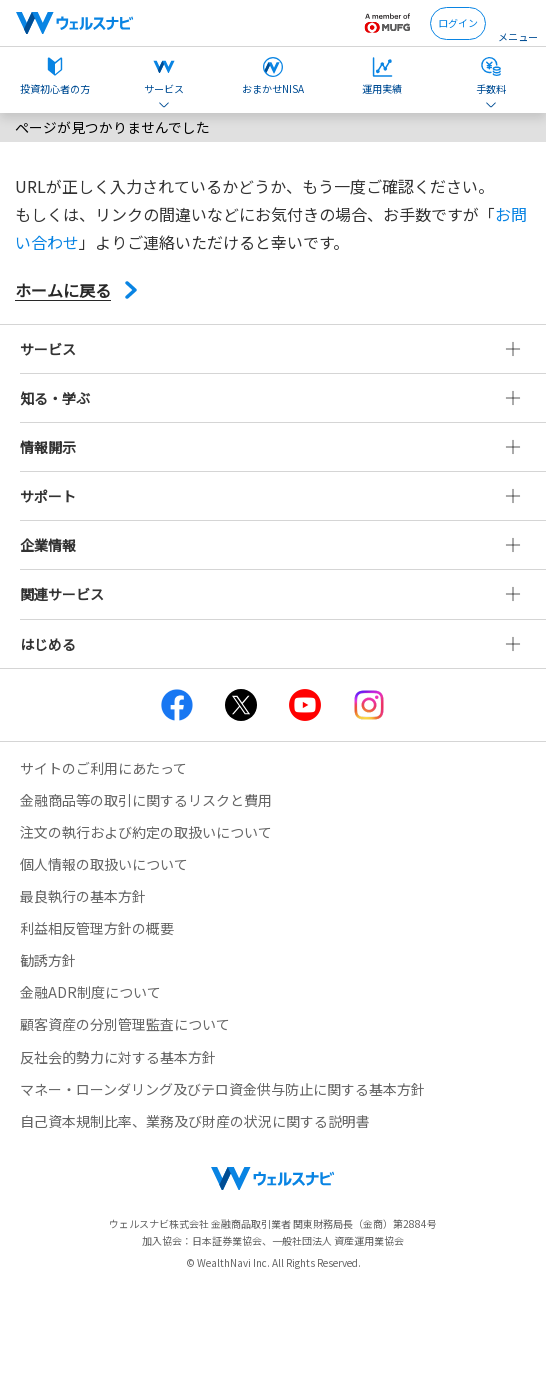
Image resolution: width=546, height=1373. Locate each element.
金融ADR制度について (90, 992)
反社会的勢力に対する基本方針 (118, 1057)
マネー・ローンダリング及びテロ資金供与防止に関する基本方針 (222, 1089)
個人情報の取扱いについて (104, 864)
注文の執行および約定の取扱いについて (146, 832)
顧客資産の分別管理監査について (125, 1024)
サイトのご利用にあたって (103, 768)
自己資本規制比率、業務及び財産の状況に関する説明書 (195, 1121)
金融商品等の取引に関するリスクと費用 (146, 800)
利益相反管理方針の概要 (97, 928)
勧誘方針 (48, 960)
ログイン (458, 22)
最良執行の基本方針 (83, 896)
